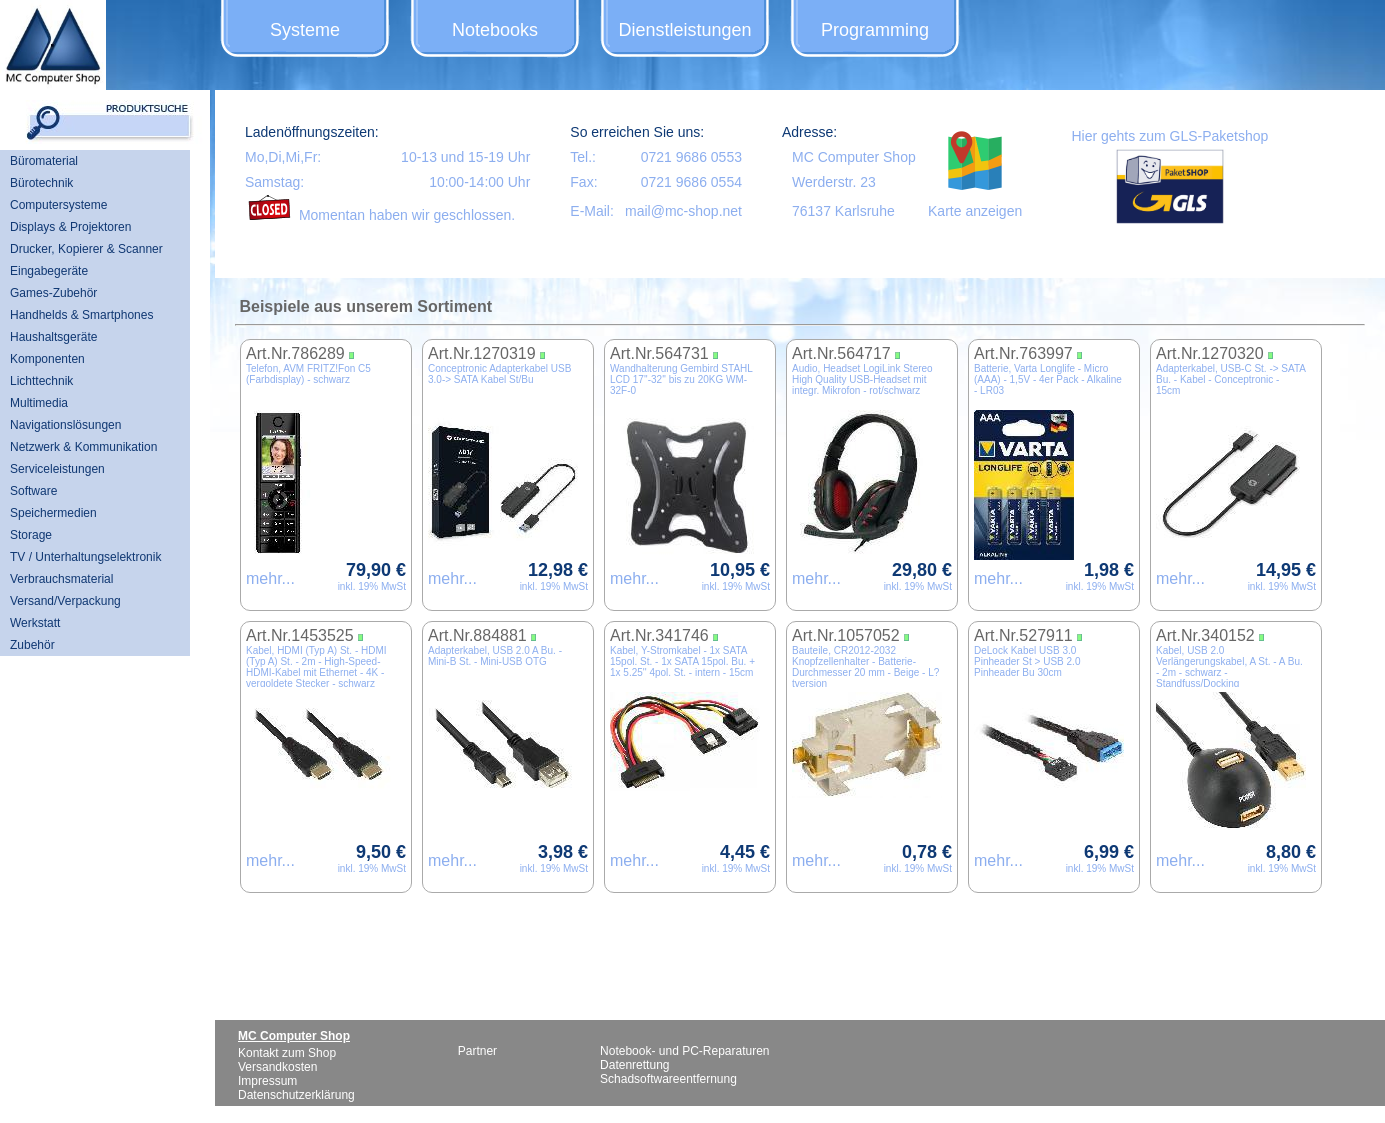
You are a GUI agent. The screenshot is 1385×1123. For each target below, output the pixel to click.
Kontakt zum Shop (287, 1053)
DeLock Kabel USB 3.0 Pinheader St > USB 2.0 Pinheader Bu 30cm (1027, 661)
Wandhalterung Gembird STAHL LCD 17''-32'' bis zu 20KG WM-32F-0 (681, 379)
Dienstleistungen (684, 30)
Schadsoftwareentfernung (668, 1079)
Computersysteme (58, 205)
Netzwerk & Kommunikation (83, 447)
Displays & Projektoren (70, 227)
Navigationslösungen (65, 425)
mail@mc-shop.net (683, 211)
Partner (477, 1051)
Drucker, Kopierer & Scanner (86, 249)
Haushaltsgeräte (53, 337)
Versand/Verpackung (65, 601)
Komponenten (47, 359)
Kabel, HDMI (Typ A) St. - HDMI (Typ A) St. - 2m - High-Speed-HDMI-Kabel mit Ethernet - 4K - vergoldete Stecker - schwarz (316, 667)
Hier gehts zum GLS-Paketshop (1169, 136)
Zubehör (32, 645)
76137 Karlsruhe (843, 211)
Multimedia (39, 403)
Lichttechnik (41, 381)
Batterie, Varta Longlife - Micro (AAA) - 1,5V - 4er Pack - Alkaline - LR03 (1048, 379)
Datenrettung (634, 1065)
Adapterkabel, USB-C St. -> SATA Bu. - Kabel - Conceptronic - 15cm (1230, 379)
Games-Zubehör (53, 293)
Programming (875, 30)
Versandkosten (277, 1067)
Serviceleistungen (57, 469)
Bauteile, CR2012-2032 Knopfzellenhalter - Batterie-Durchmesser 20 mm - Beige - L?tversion (865, 667)
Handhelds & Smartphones (81, 315)
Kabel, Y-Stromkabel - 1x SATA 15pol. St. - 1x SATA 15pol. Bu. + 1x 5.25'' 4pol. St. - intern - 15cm (682, 661)
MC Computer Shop (854, 157)
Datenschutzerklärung (296, 1095)
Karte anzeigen (975, 211)
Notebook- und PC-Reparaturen (684, 1051)
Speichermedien (53, 513)
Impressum (267, 1081)
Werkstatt (35, 623)
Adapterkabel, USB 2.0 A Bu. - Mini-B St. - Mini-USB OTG (495, 656)
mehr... (270, 578)
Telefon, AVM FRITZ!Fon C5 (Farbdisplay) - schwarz (308, 374)
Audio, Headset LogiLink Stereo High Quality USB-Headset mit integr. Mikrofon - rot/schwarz (862, 379)
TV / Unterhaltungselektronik (85, 557)
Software (33, 491)
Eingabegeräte (49, 271)
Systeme (305, 30)
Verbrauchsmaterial (61, 579)
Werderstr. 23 (834, 182)
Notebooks (495, 30)
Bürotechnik (41, 183)
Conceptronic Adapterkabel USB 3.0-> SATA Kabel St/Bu (499, 374)
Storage (31, 535)
